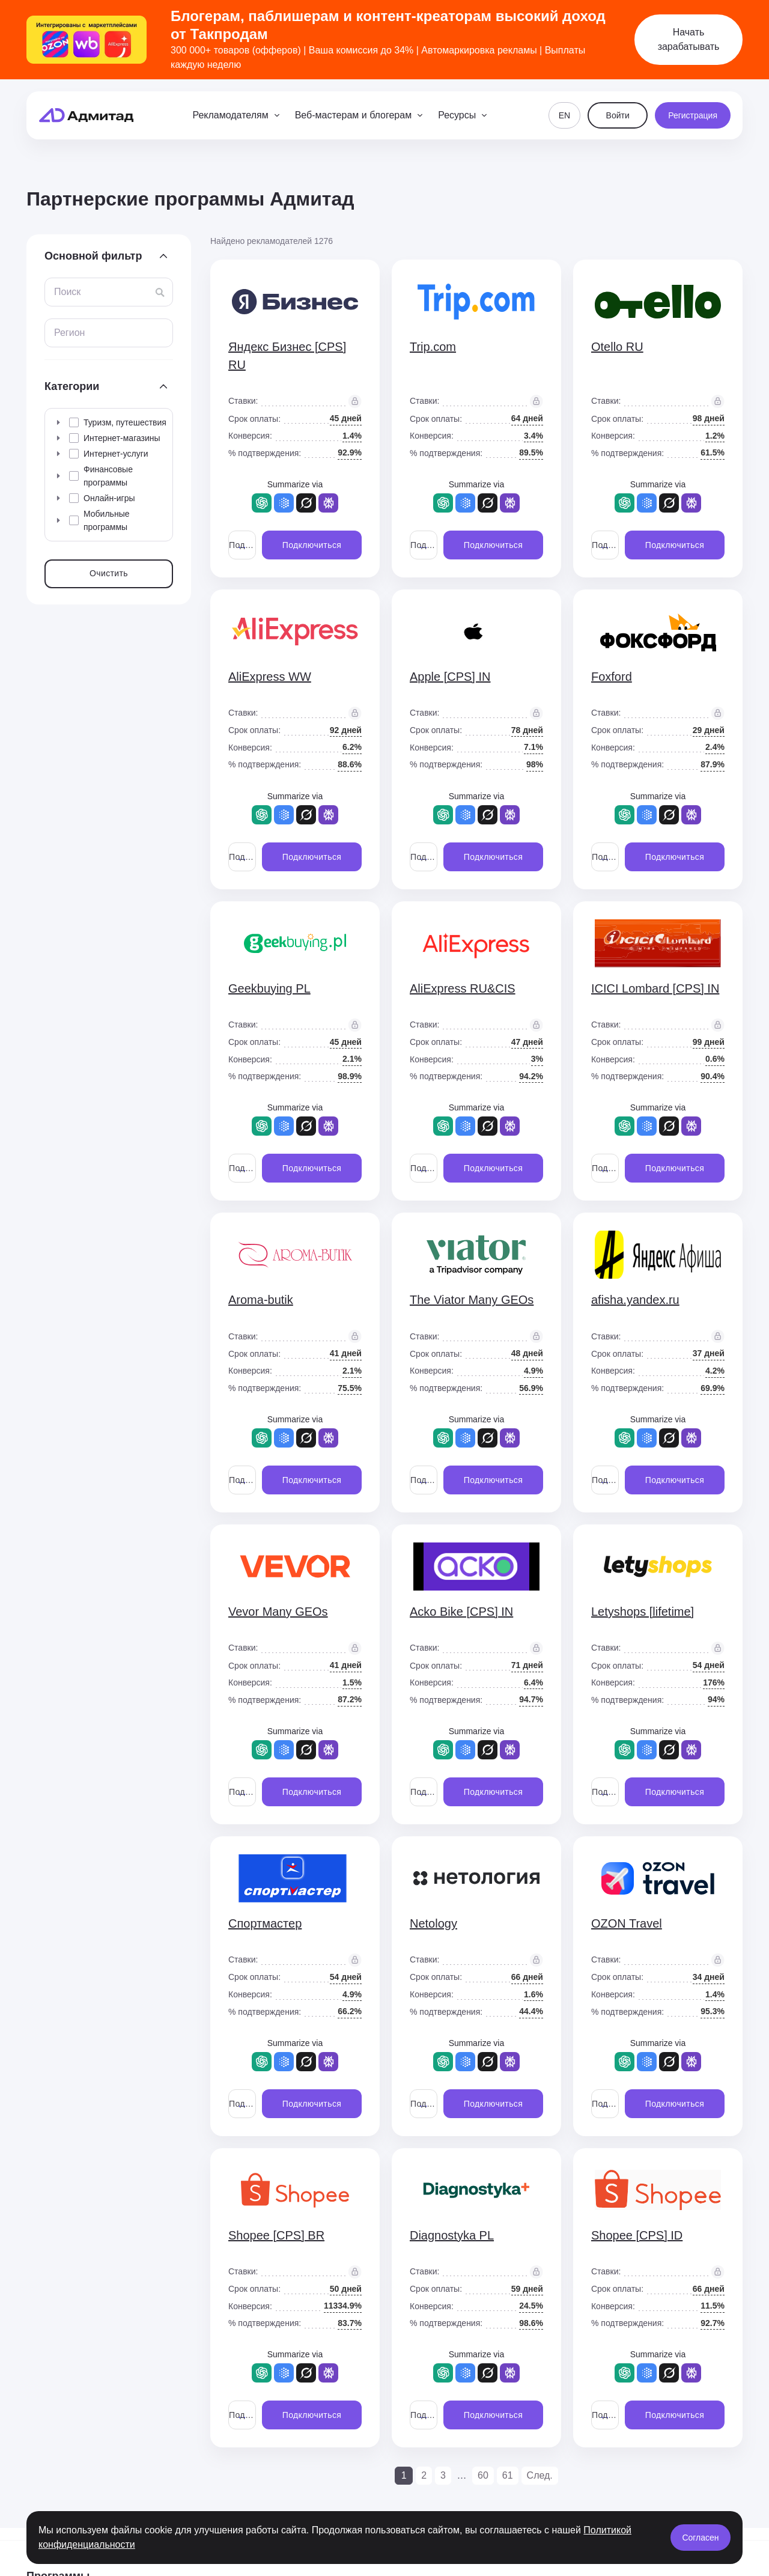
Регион (69, 332)
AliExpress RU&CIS (462, 988)
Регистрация (692, 115)
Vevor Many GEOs (278, 1611)
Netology (433, 1923)
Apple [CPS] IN (450, 676)
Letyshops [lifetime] (642, 1611)
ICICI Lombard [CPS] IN (655, 988)
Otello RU (617, 346)
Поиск (67, 292)
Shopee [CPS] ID (636, 2235)
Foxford (611, 676)
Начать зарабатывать (689, 39)
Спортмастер (265, 1923)
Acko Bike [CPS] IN (461, 1611)
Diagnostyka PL (452, 2235)
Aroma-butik (260, 1299)
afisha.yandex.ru (635, 1299)
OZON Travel (626, 1923)
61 (507, 2475)
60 (483, 2475)
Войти (618, 115)
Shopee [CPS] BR (276, 2235)
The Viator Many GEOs (471, 1299)
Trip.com (433, 346)
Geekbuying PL (269, 988)
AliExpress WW (269, 676)
